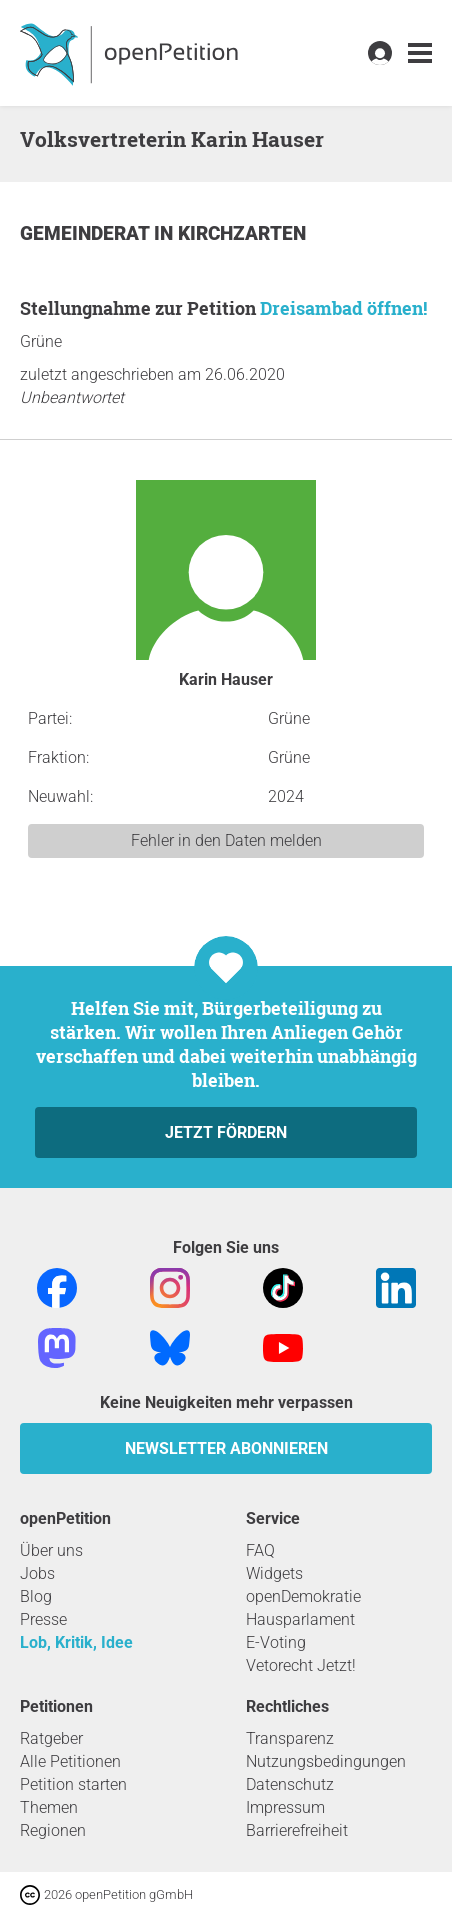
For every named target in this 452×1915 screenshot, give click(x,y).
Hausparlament (300, 1619)
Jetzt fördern (226, 1132)
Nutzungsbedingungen (326, 1761)
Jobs (37, 1573)
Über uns (51, 1550)
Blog (36, 1596)
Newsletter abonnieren (226, 1448)
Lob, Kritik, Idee (76, 1642)
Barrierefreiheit (297, 1830)
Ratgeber (51, 1738)
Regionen (53, 1830)
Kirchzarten (242, 233)
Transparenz (290, 1738)
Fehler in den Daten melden (226, 840)
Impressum (285, 1807)
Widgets (274, 1573)
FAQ (260, 1550)
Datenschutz (290, 1784)
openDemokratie (303, 1596)
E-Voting (276, 1642)
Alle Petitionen (70, 1761)
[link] (420, 53)
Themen (49, 1807)
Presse (43, 1619)
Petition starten (73, 1784)
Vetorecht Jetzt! (301, 1665)
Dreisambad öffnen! (343, 308)
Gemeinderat (87, 233)
